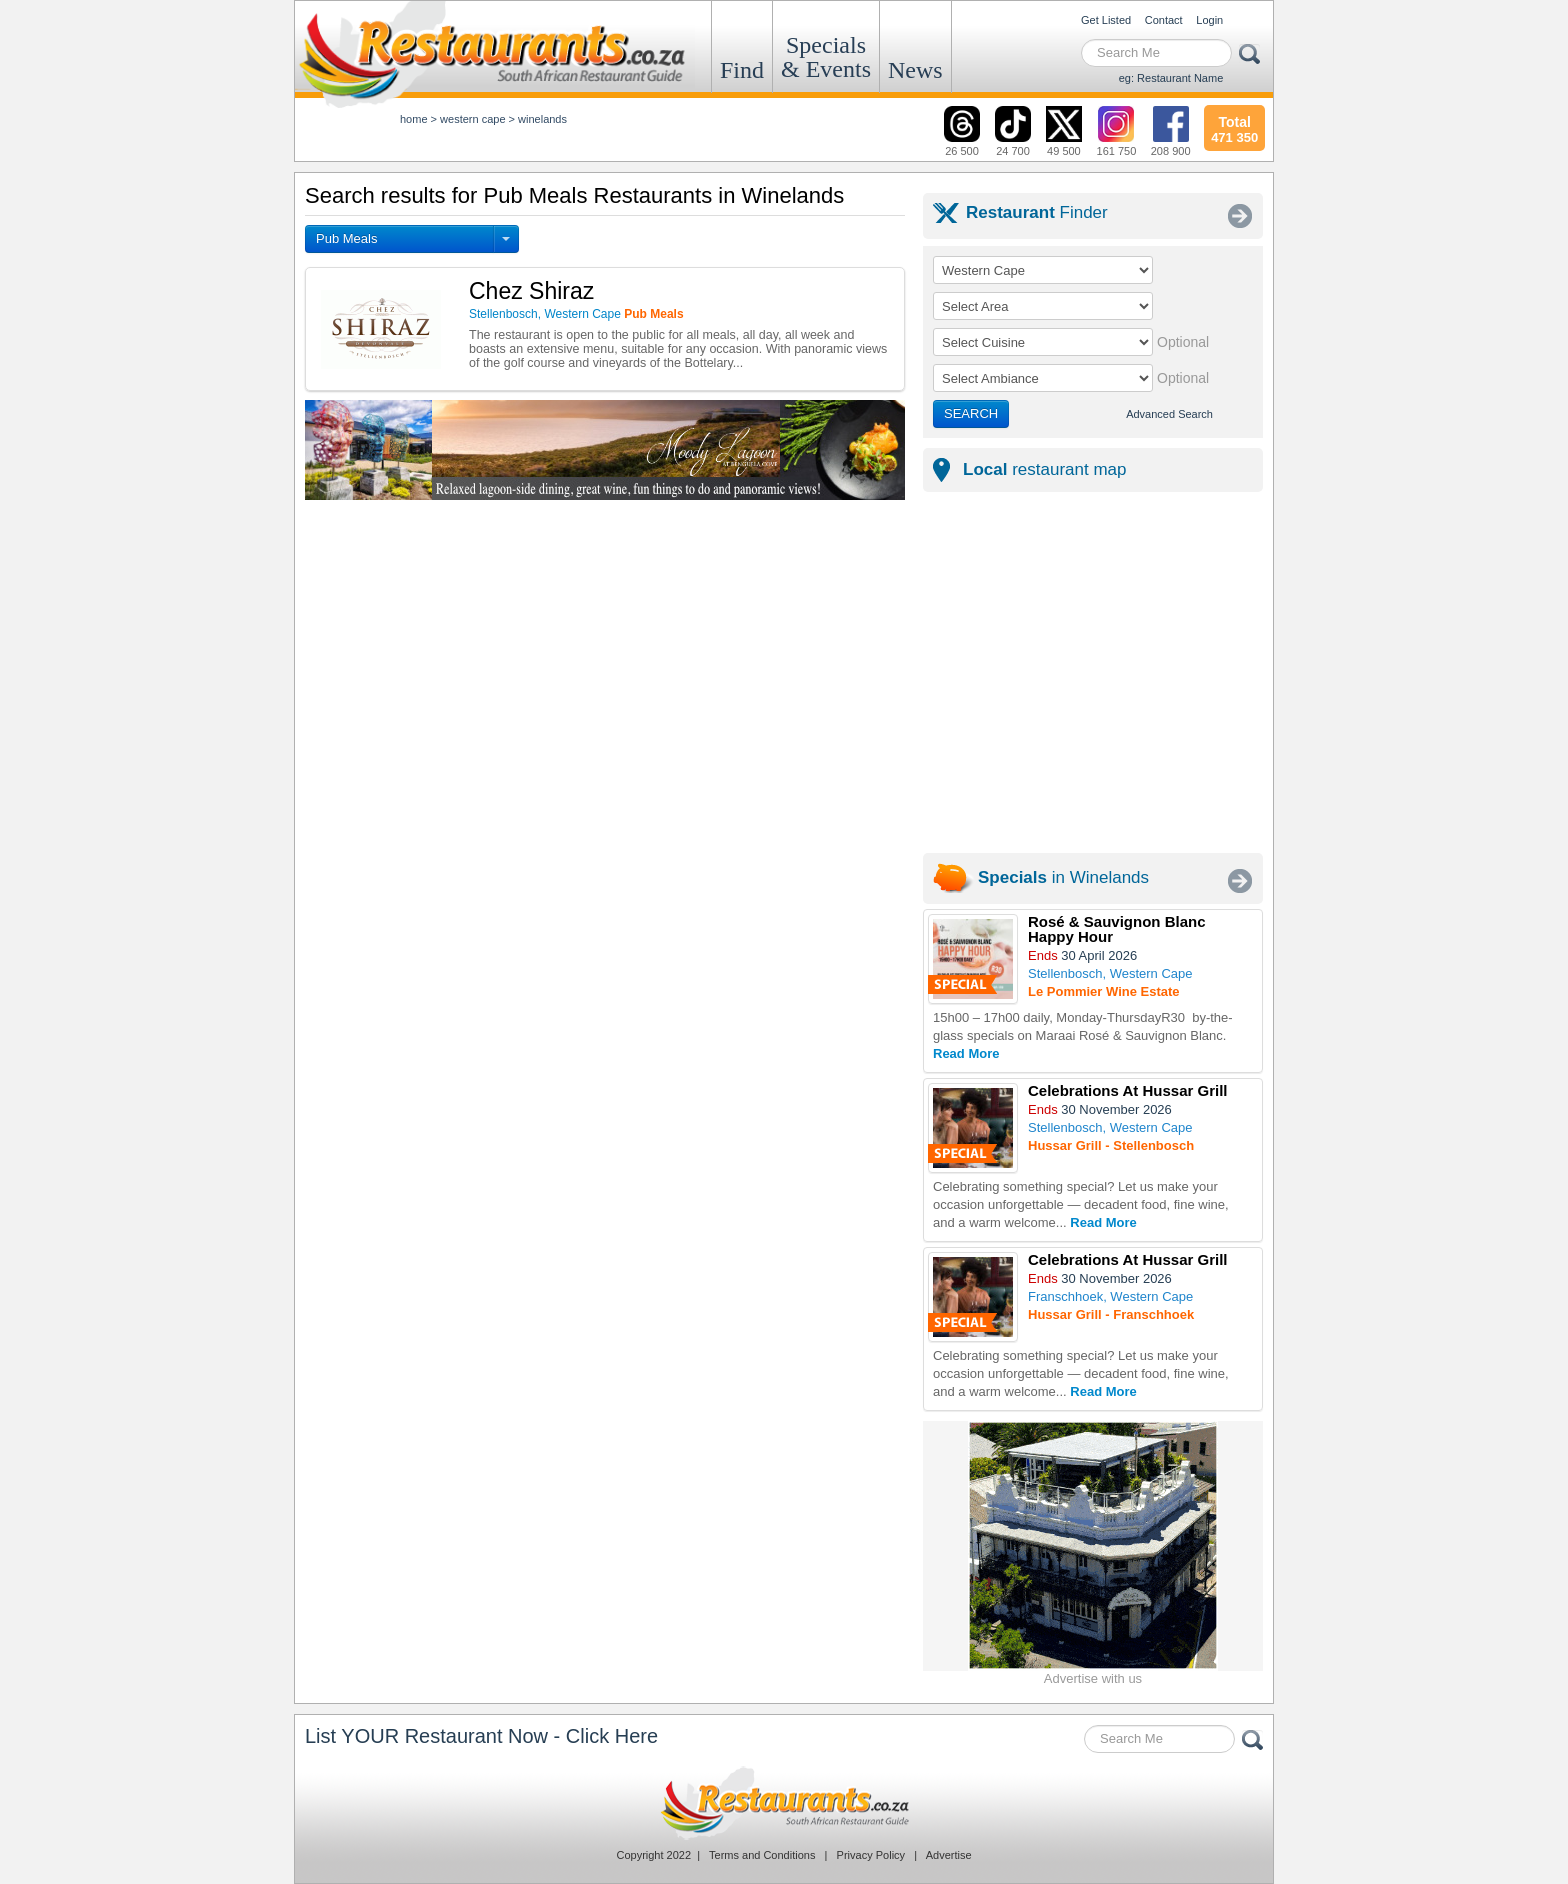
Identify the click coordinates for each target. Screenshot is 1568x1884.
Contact (1164, 20)
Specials (826, 57)
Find (742, 70)
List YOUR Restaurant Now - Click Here (481, 1736)
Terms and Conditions (762, 1855)
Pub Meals (346, 238)
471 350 (1234, 127)
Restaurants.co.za (784, 1803)
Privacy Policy (871, 1855)
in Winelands (1063, 877)
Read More (966, 1053)
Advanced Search (1169, 414)
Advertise (949, 1855)
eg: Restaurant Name (1171, 78)
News (915, 70)
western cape (472, 119)
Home (414, 119)
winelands (542, 119)
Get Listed (1106, 20)
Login (1209, 20)
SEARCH (971, 413)
